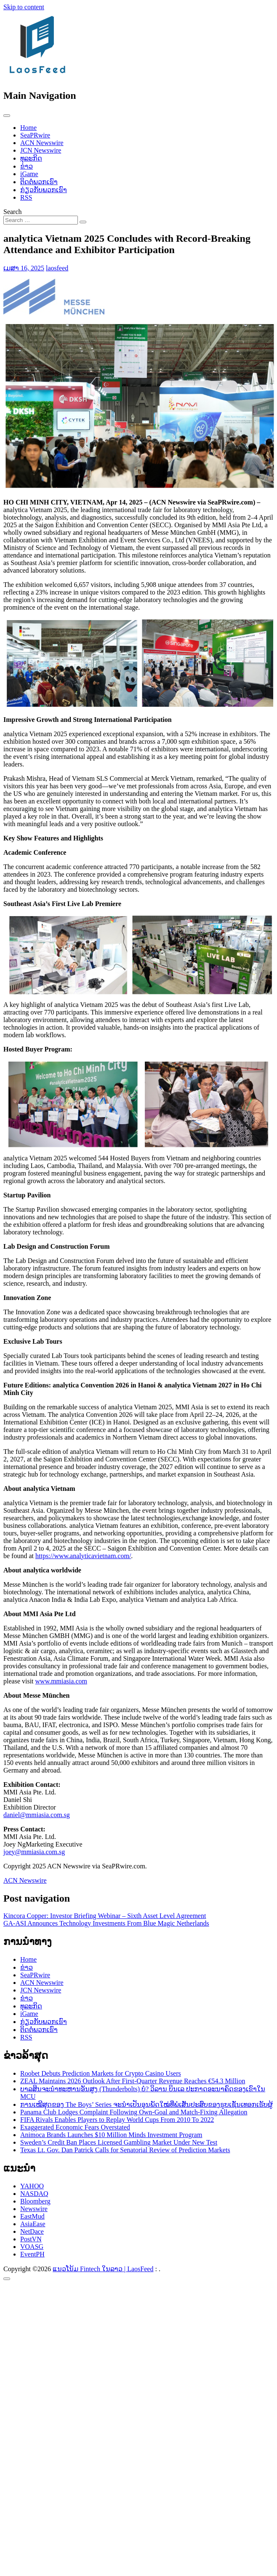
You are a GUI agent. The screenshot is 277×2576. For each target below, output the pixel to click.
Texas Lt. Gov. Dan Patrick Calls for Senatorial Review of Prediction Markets (125, 2149)
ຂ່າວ (26, 166)
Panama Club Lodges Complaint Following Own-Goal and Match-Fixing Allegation (134, 2112)
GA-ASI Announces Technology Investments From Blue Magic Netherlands (106, 1923)
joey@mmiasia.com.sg (34, 1851)
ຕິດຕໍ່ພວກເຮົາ (39, 181)
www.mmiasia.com (61, 1681)
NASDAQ (34, 2193)
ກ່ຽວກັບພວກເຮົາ (43, 189)
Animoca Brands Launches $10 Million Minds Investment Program (111, 2134)
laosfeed (57, 268)
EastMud (32, 2216)
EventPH (32, 2254)
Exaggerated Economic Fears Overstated (75, 2127)
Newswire (34, 2208)
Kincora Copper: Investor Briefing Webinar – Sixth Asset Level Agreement (104, 1915)
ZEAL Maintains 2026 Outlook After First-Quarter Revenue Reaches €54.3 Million (132, 2081)
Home (28, 127)
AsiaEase (32, 2223)
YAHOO (32, 2186)
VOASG (31, 2246)
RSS (26, 197)
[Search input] (40, 220)
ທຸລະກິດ (31, 158)
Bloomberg (35, 2201)
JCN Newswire (40, 150)
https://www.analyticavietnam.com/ (83, 1555)
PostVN (31, 2239)
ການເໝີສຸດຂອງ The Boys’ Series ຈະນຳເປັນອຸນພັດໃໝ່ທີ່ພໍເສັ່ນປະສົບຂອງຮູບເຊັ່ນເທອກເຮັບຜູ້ (146, 2104)
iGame (29, 173)
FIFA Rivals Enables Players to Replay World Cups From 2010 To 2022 (117, 2119)
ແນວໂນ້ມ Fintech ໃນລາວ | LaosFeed (103, 2268)
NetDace (32, 2231)
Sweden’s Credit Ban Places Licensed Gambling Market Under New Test (118, 2142)
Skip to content (23, 7)
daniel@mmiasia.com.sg (36, 1814)
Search (12, 211)
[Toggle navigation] (6, 115)
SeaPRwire (35, 135)
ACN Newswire (42, 142)
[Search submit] (83, 222)
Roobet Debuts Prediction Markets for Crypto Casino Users (100, 2073)
